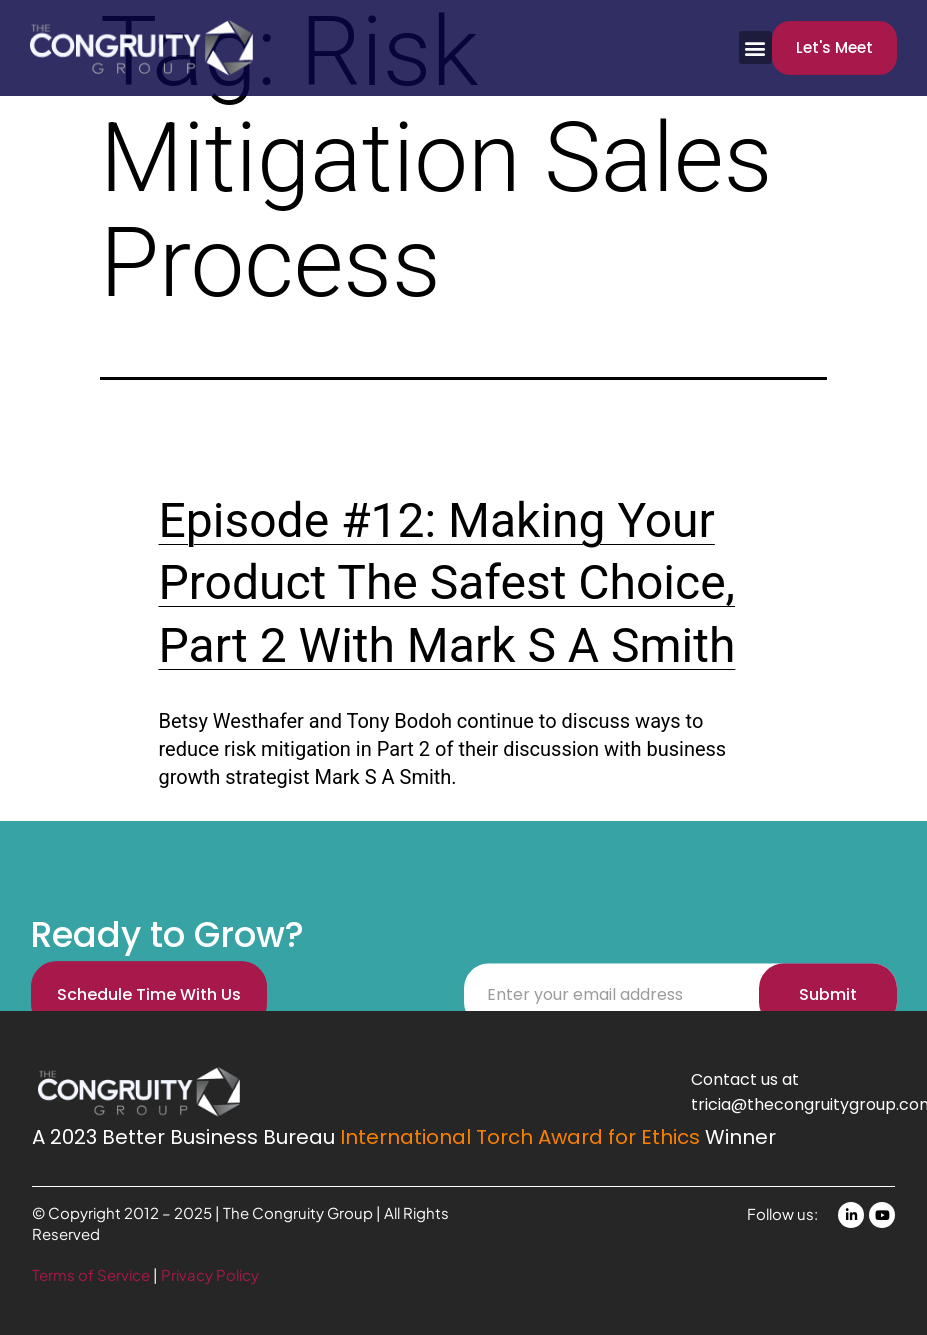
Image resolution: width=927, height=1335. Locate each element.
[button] (755, 47)
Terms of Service (92, 1274)
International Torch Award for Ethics (520, 1137)
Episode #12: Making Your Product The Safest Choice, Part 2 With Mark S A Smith (447, 583)
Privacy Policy (210, 1274)
